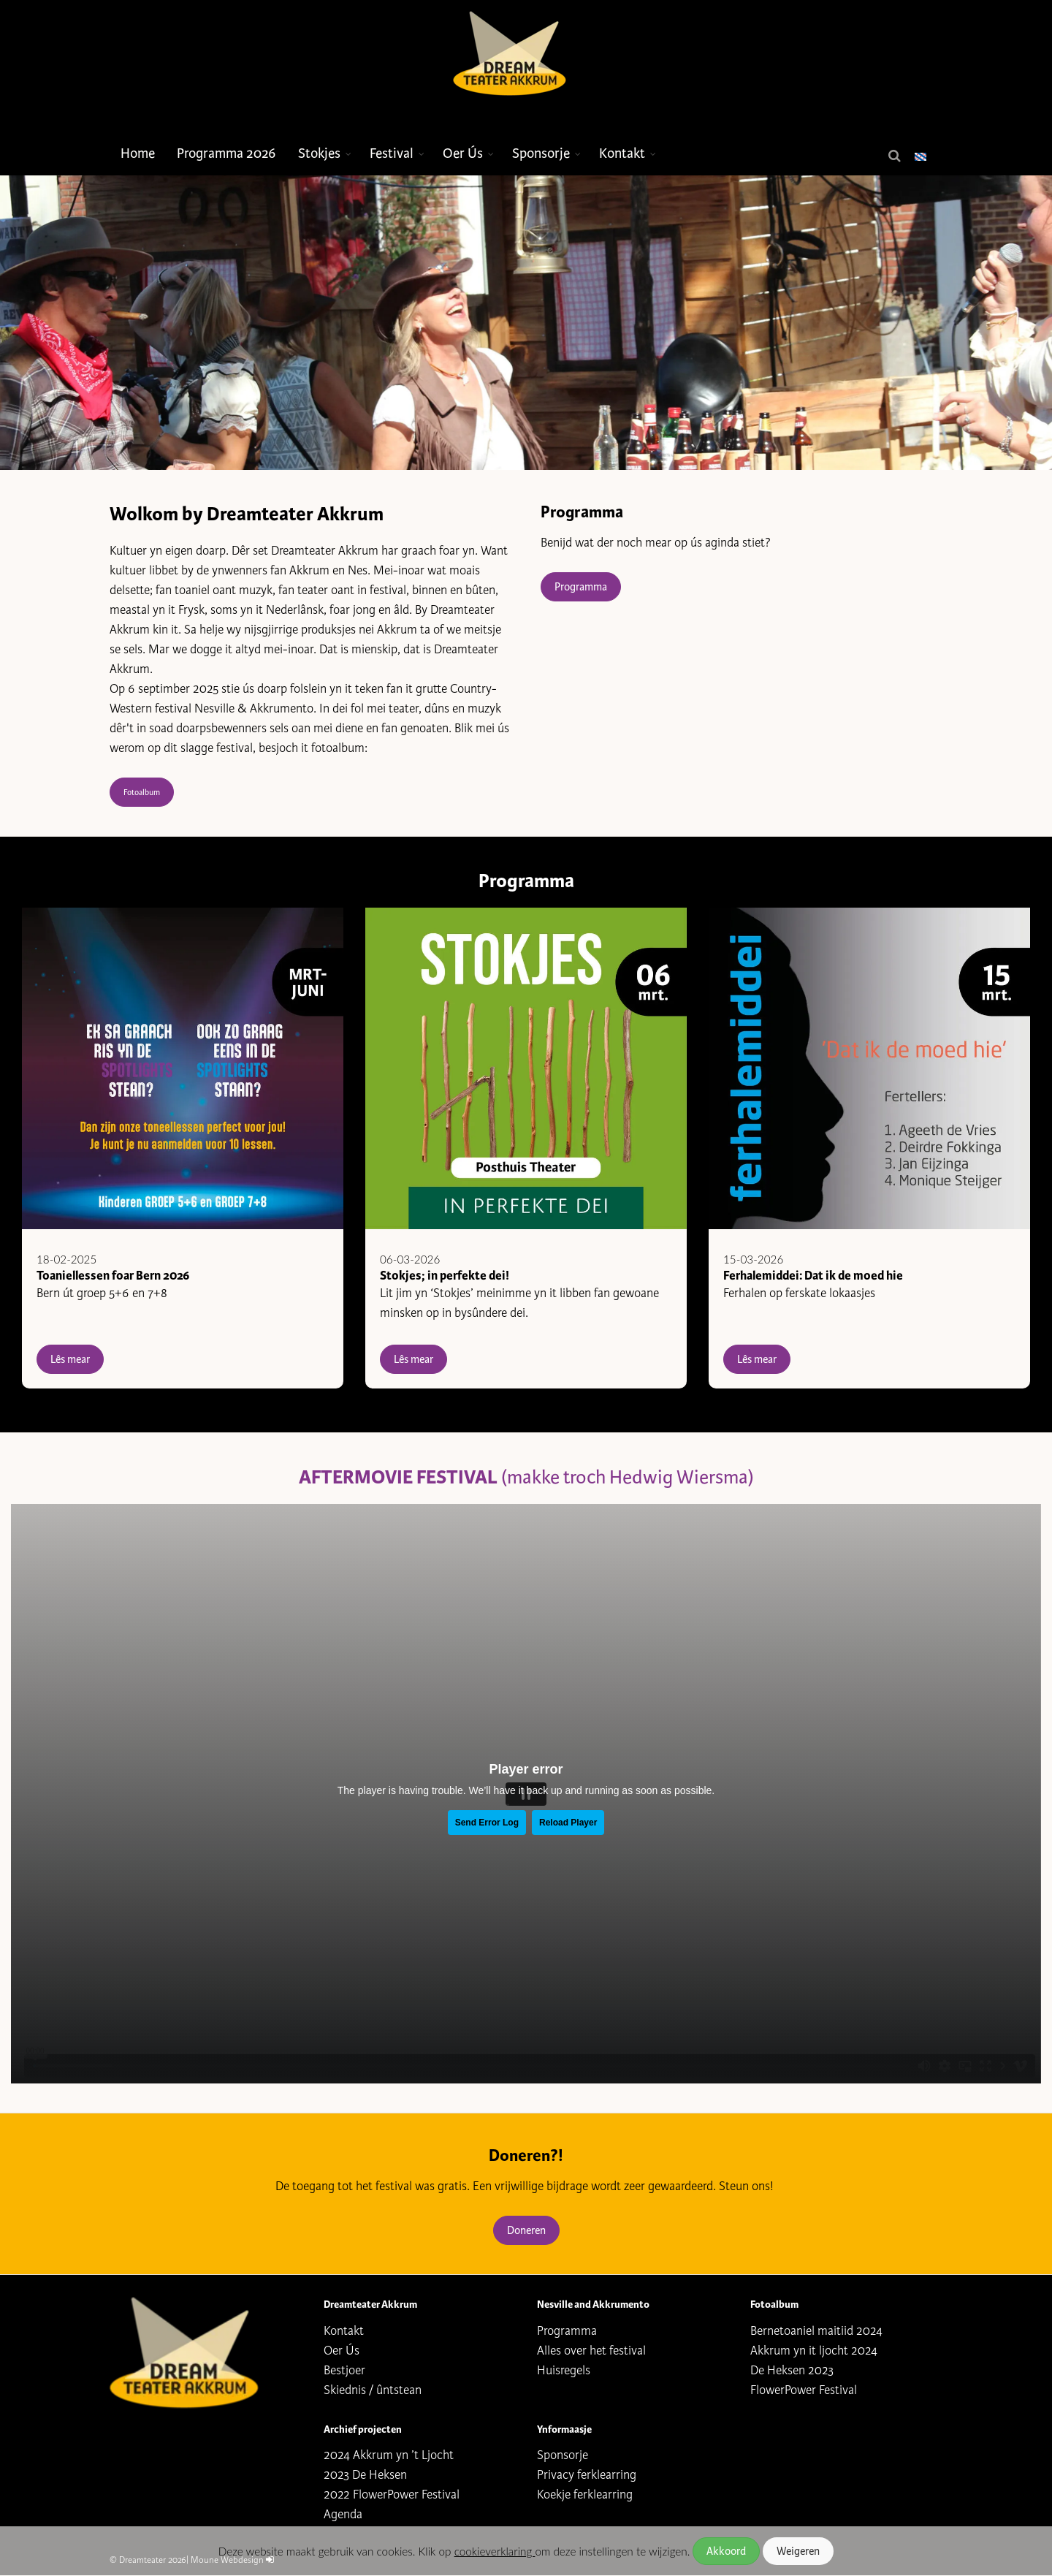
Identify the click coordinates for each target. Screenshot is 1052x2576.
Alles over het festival (591, 2350)
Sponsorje (541, 153)
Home (138, 153)
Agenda (343, 2514)
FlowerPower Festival (803, 2390)
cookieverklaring (494, 2551)
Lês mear (70, 1359)
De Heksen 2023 (792, 2370)
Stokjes (319, 153)
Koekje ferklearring (585, 2494)
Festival (391, 153)
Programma (580, 586)
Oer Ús (463, 153)
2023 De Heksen (365, 2474)
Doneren (526, 2230)
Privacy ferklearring (586, 2474)
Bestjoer (344, 2370)
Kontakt (622, 153)
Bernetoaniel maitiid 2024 (816, 2330)
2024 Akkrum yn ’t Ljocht (389, 2455)
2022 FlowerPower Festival (392, 2494)
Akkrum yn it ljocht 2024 (813, 2350)
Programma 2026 (226, 153)
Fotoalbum (141, 792)
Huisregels (563, 2370)
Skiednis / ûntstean (373, 2390)
